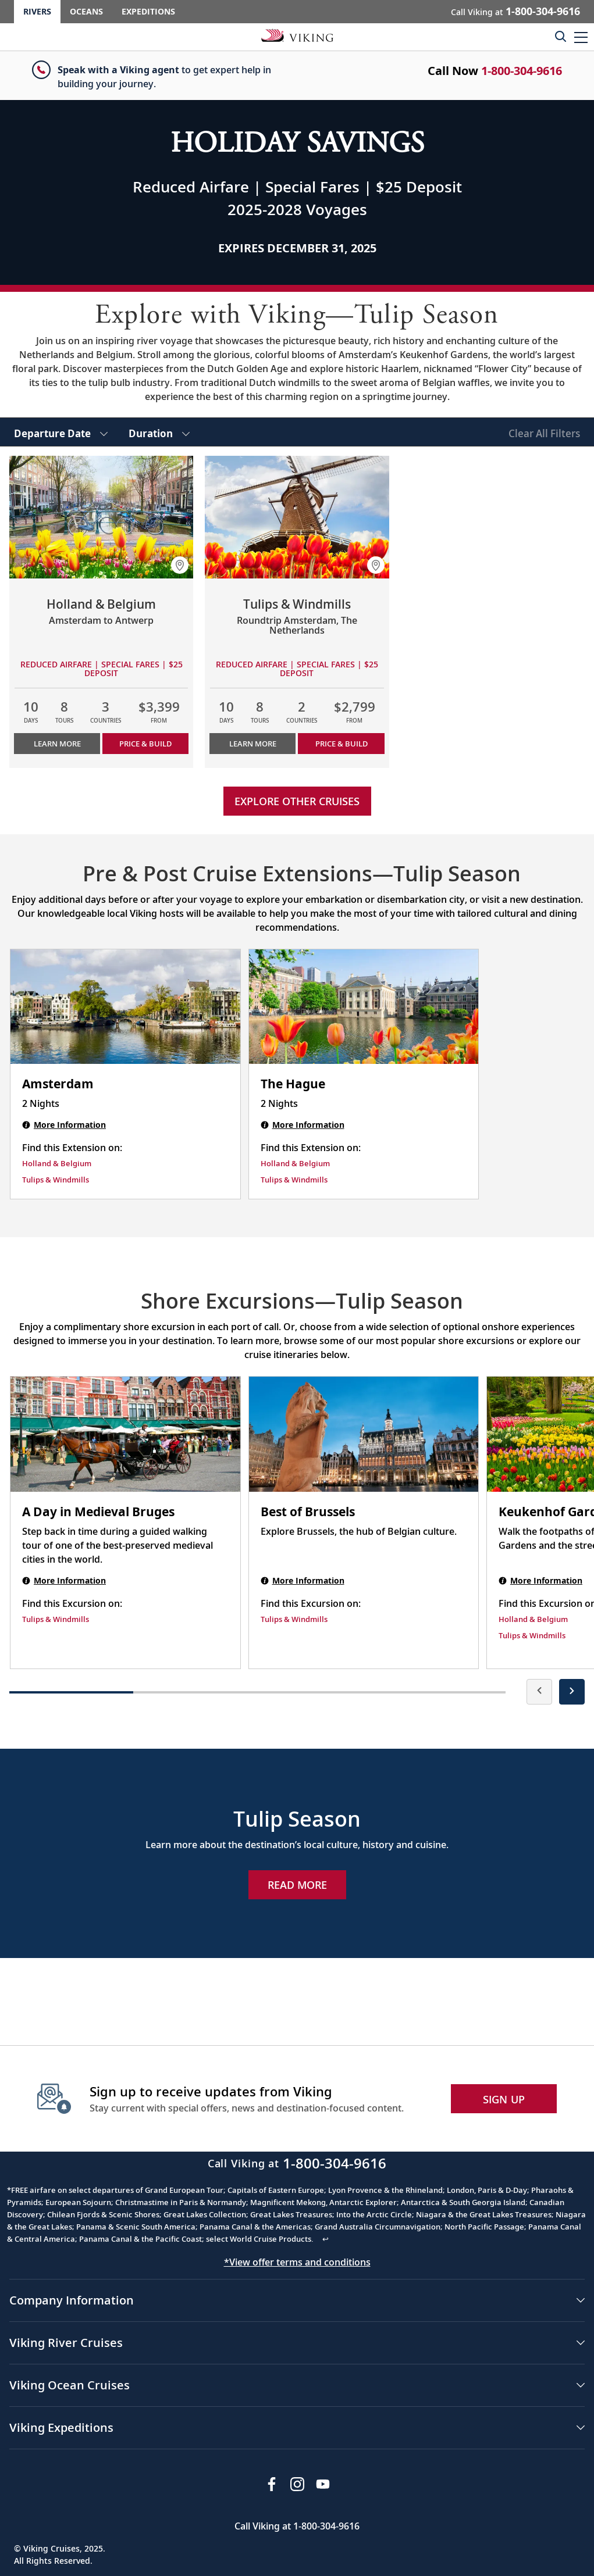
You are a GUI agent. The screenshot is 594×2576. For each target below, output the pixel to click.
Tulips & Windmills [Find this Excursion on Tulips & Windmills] (55, 1619)
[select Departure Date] (60, 431)
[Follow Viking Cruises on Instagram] (297, 2484)
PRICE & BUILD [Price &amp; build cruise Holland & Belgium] (145, 743)
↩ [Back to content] (325, 2239)
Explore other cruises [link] (297, 801)
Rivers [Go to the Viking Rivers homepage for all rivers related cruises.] (37, 11)
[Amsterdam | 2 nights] (125, 1006)
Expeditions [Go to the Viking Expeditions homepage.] (148, 11)
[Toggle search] (560, 36)
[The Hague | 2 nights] (364, 1006)
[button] (581, 37)
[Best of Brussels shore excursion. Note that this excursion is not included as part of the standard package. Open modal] (364, 1434)
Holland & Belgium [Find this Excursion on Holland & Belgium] (533, 1619)
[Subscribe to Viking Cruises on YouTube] (323, 2484)
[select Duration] (159, 431)
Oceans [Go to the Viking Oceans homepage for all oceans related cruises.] (86, 11)
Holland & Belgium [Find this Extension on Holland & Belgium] (56, 1163)
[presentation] (539, 1692)
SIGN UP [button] (504, 2099)
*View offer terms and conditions (297, 2262)
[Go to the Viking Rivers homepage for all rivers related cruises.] (297, 35)
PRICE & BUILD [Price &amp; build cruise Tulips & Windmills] (341, 743)
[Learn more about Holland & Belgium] (101, 517)
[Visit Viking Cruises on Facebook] (272, 2484)
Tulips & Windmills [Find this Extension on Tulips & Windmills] (55, 1179)
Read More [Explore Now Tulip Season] (297, 1885)
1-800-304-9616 (521, 70)
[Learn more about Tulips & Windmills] (297, 517)
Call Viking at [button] (515, 11)
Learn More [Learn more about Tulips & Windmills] (252, 743)
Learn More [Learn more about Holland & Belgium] (57, 743)
